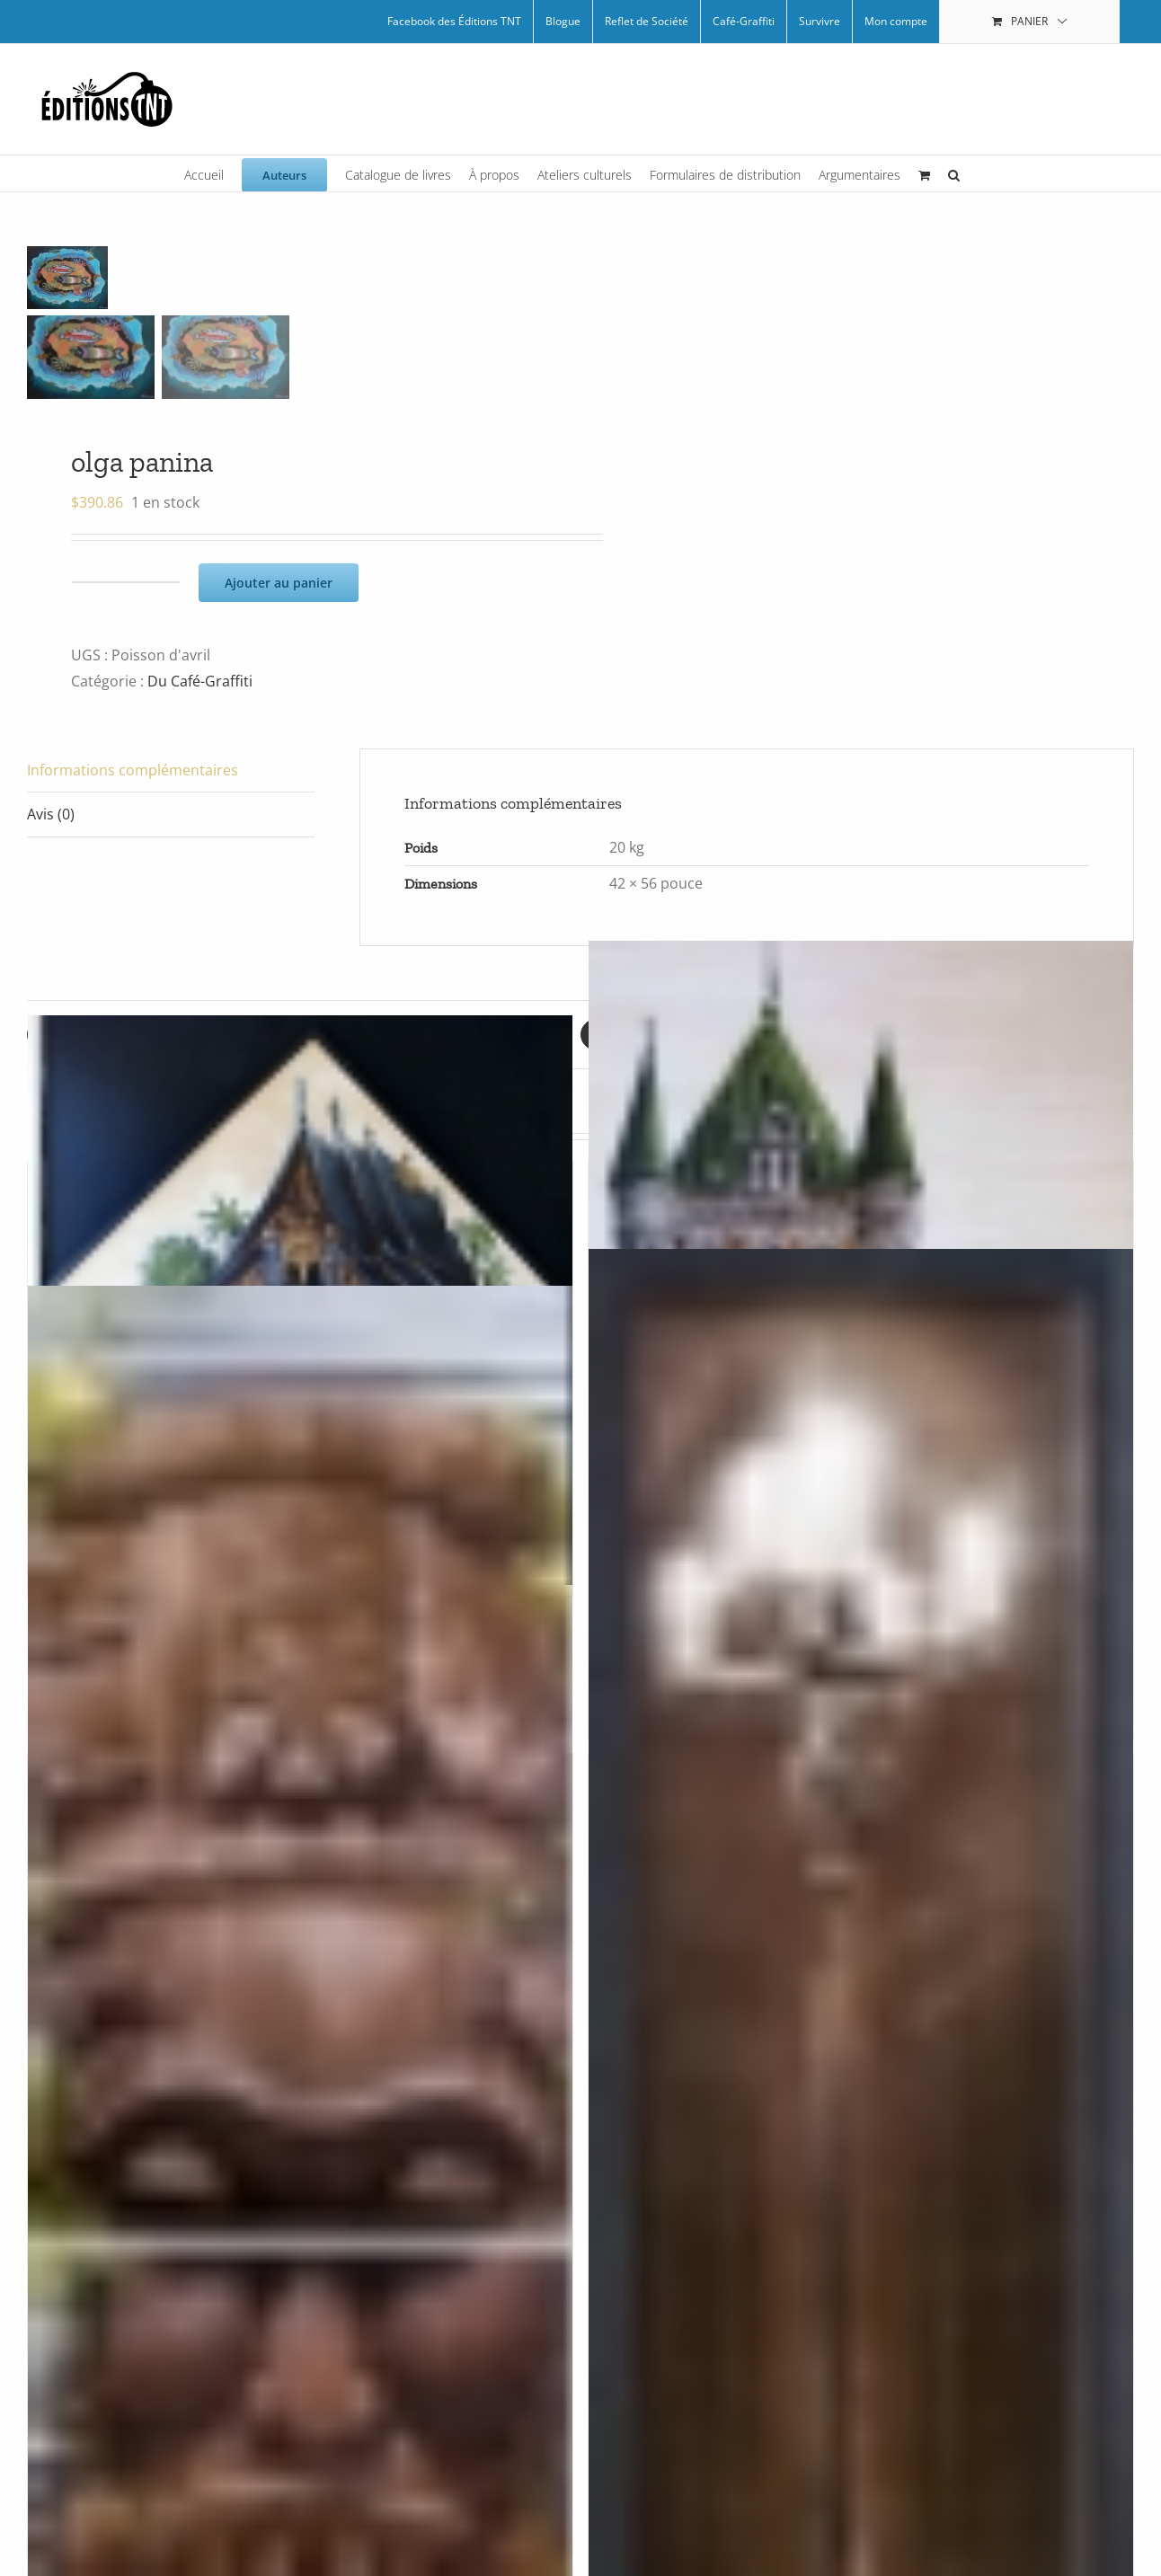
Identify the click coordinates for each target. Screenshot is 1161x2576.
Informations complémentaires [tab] (132, 770)
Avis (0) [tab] (51, 814)
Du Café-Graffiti (200, 681)
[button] (954, 173)
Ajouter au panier (278, 582)
